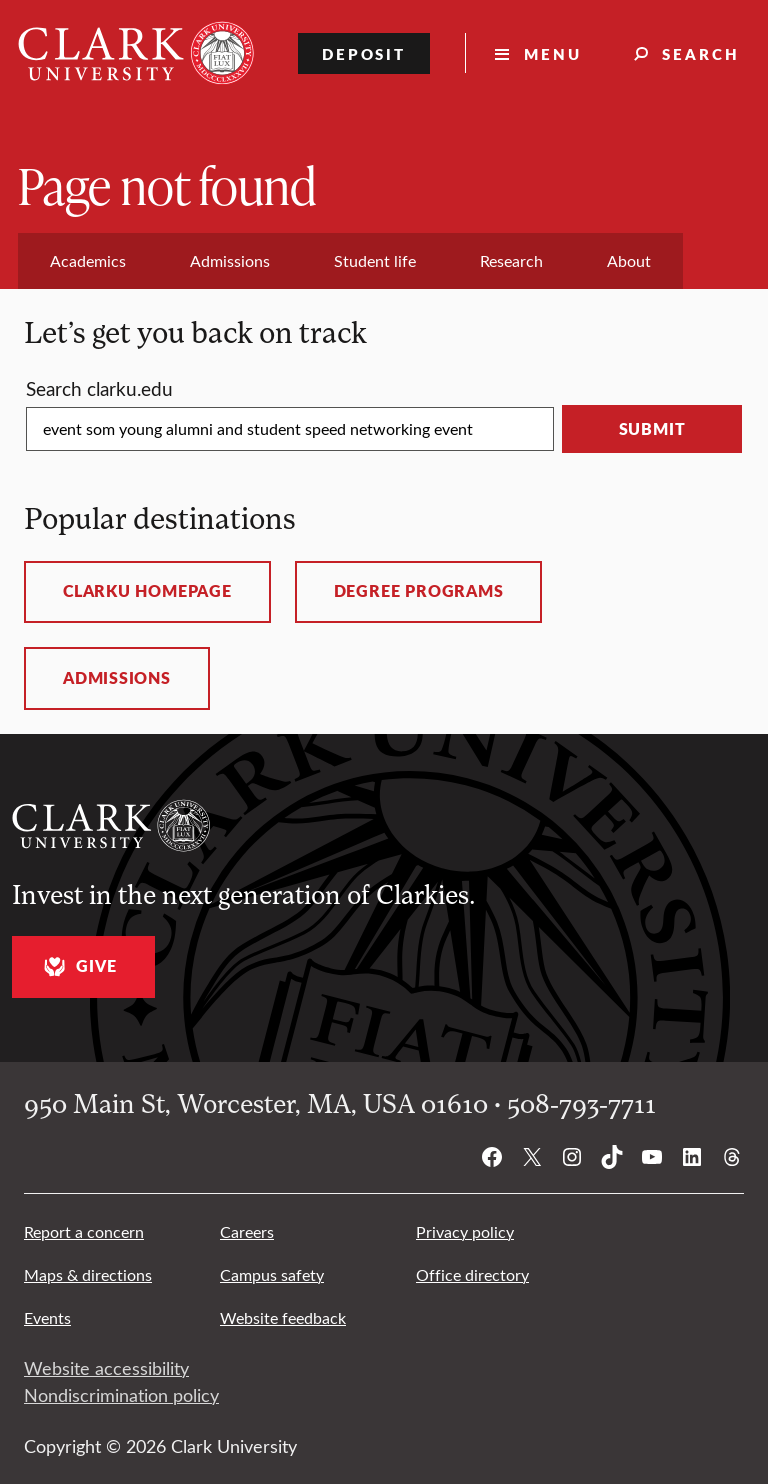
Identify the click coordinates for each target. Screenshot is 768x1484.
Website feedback (283, 1317)
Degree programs (419, 591)
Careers (247, 1231)
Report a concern (84, 1231)
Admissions (117, 678)
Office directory (472, 1274)
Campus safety (272, 1274)
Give (77, 966)
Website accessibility (106, 1368)
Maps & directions (88, 1274)
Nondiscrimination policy (121, 1395)
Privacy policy (465, 1231)
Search (701, 53)
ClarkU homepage (147, 591)
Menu (553, 53)
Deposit (364, 53)
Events (47, 1317)
